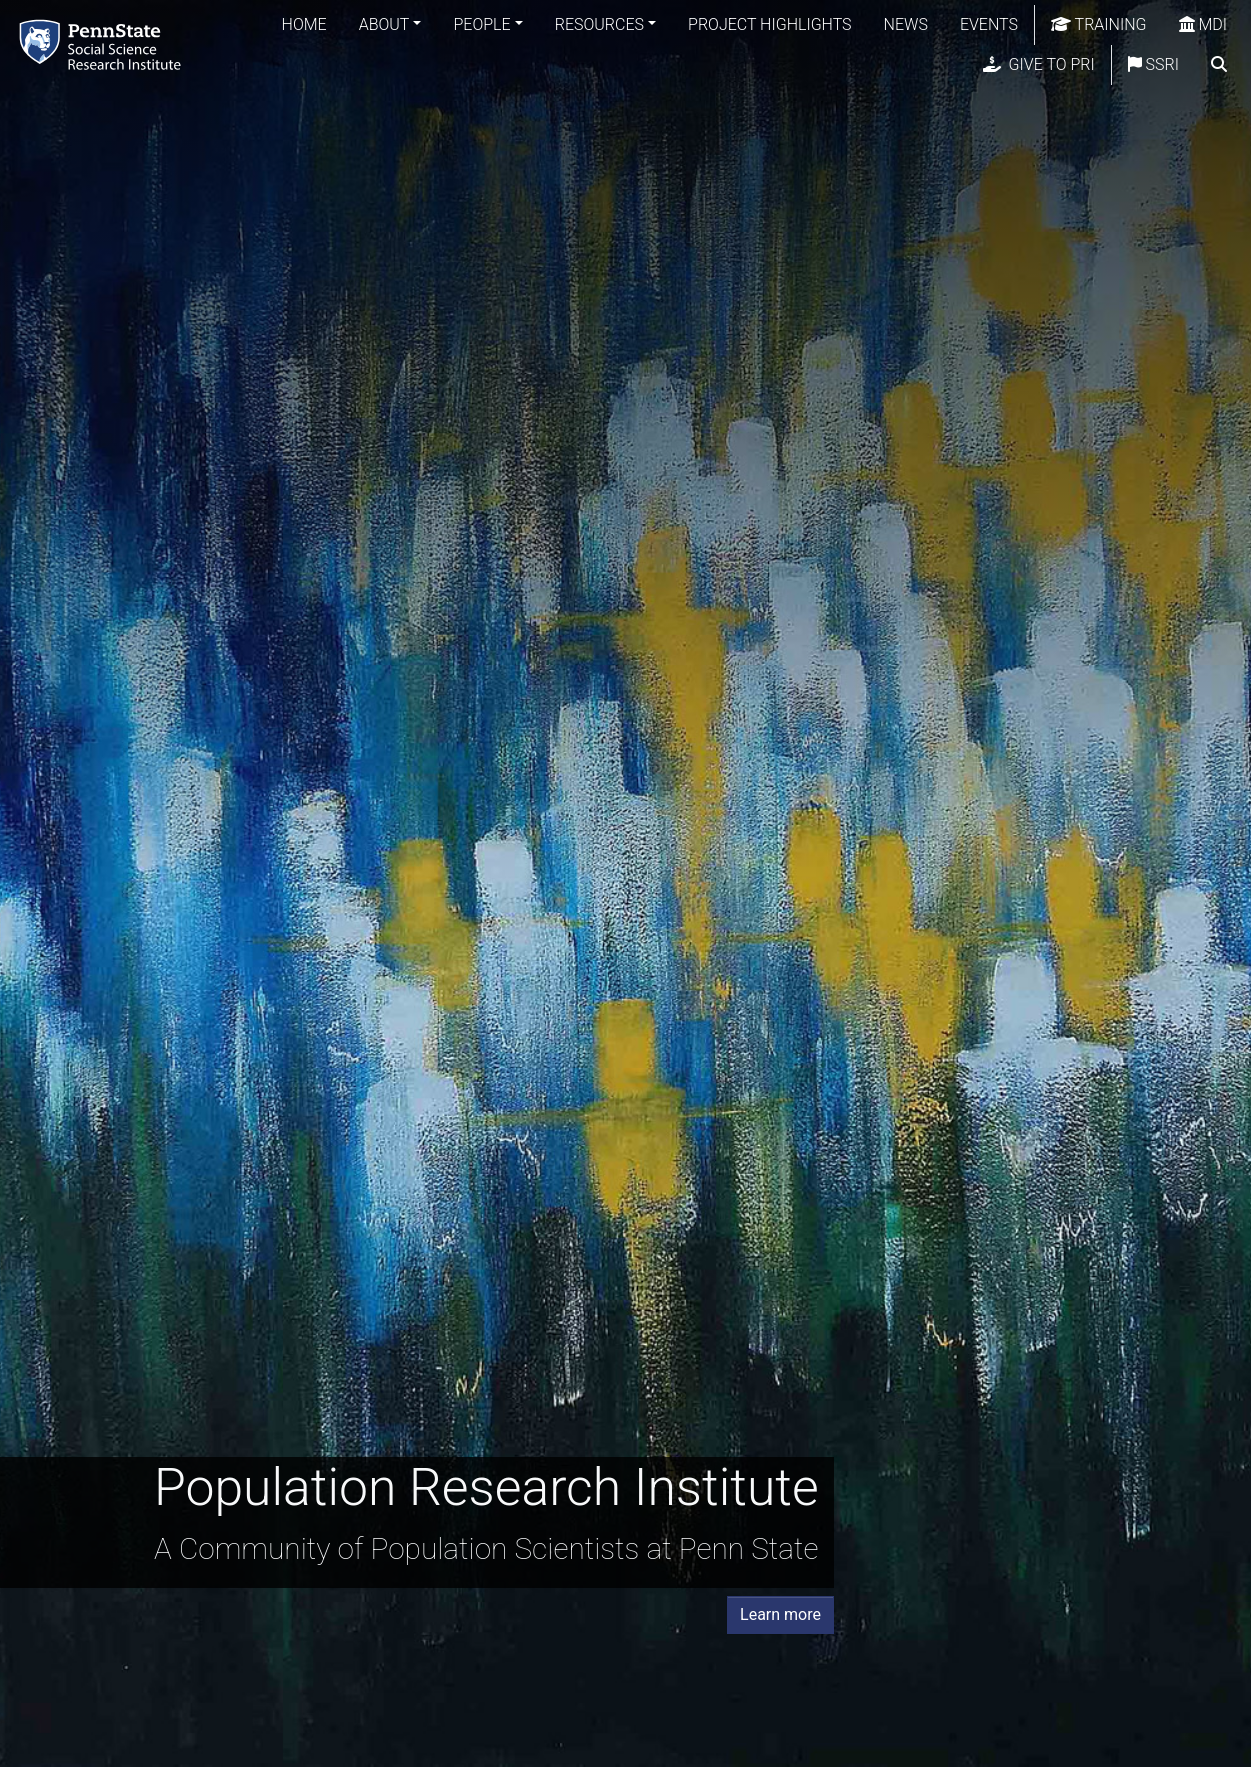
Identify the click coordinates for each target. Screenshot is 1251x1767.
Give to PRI (1039, 64)
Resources (599, 24)
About (384, 24)
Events (989, 24)
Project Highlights (770, 24)
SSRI (1153, 64)
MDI (1203, 24)
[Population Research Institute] (104, 44)
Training (1099, 24)
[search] (1219, 65)
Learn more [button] (780, 1614)
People (481, 24)
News (906, 24)
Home (304, 24)
